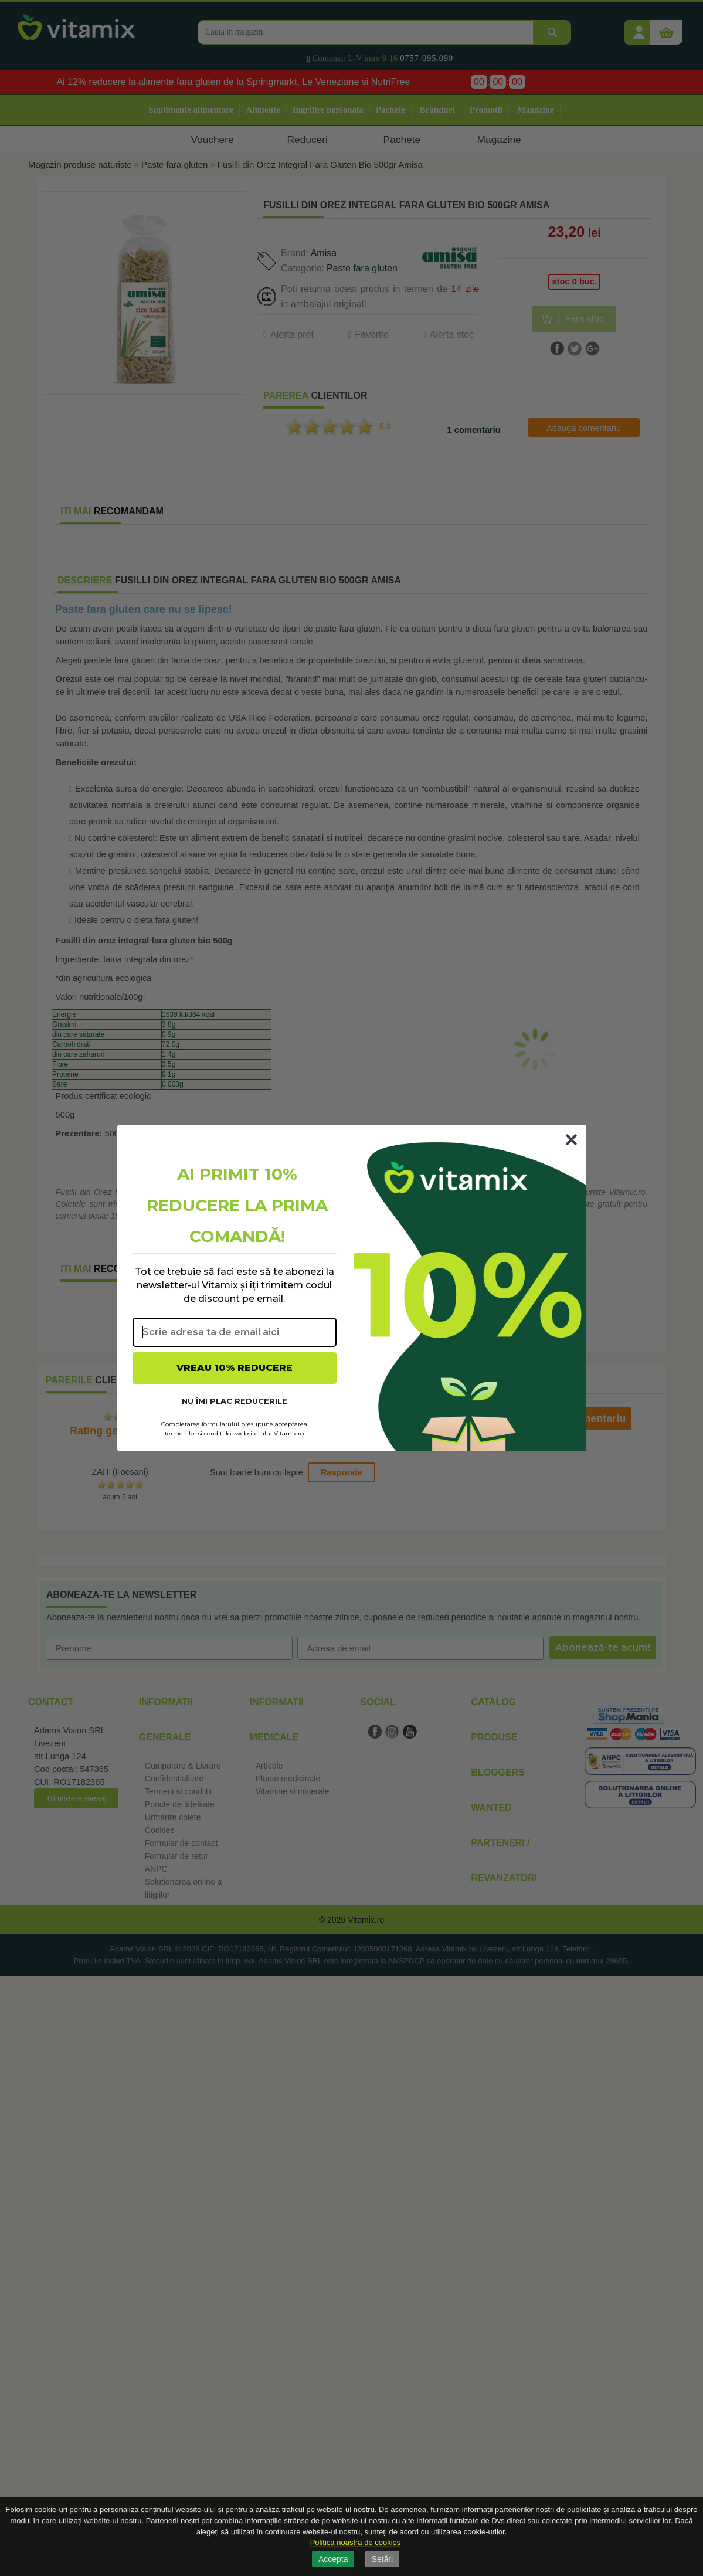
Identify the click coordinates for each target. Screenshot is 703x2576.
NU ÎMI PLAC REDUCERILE (234, 1401)
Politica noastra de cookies (355, 2542)
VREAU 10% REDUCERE (234, 1367)
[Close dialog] (571, 1139)
